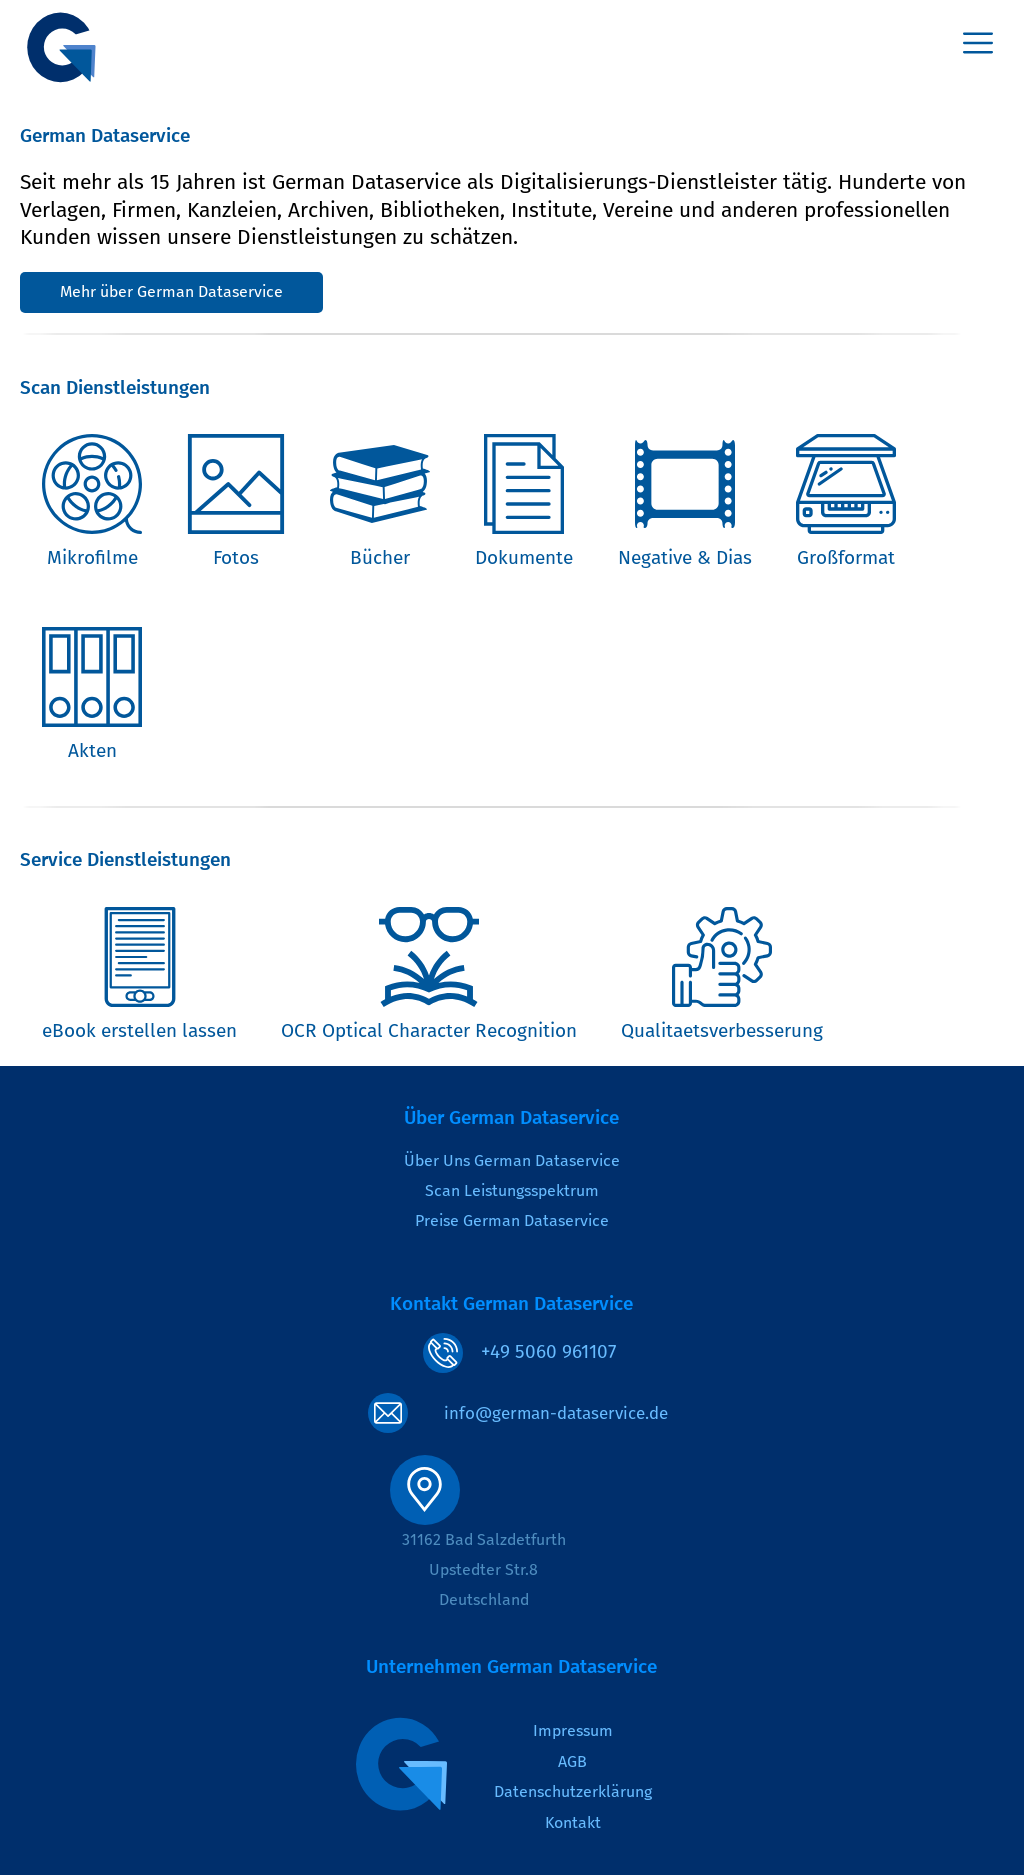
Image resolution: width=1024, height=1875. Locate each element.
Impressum (573, 1730)
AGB (572, 1761)
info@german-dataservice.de (556, 1413)
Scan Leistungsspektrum (512, 1190)
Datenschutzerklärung (573, 1791)
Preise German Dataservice (512, 1220)
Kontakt (573, 1822)
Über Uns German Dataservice (512, 1160)
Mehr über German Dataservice (171, 291)
